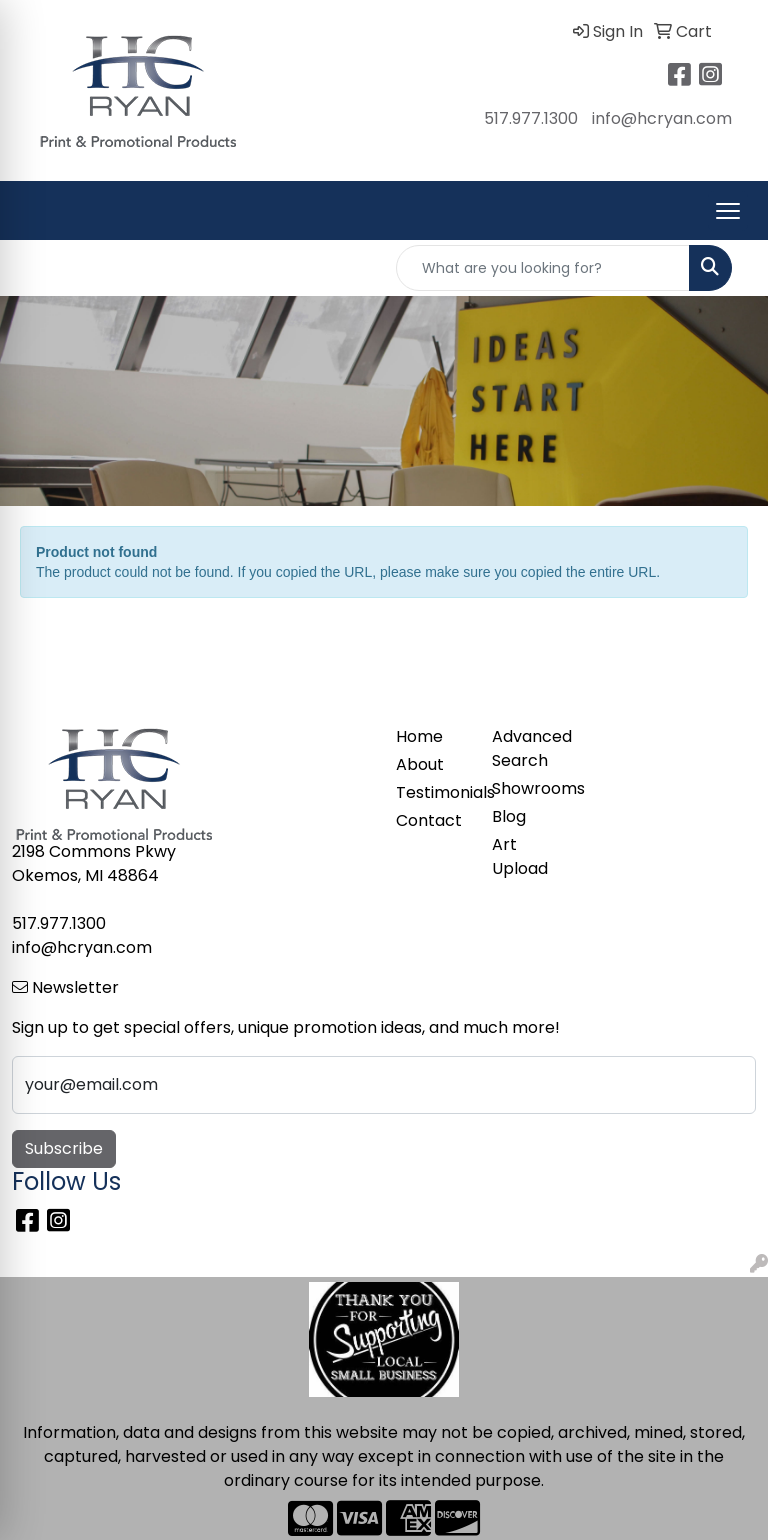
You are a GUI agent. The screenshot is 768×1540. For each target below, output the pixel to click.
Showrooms (528, 788)
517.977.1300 (531, 118)
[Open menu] (728, 211)
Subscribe (64, 1148)
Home (419, 736)
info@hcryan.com (662, 118)
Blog (509, 816)
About (420, 764)
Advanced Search (528, 748)
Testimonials (432, 792)
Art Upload (520, 856)
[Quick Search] (543, 268)
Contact (429, 820)
